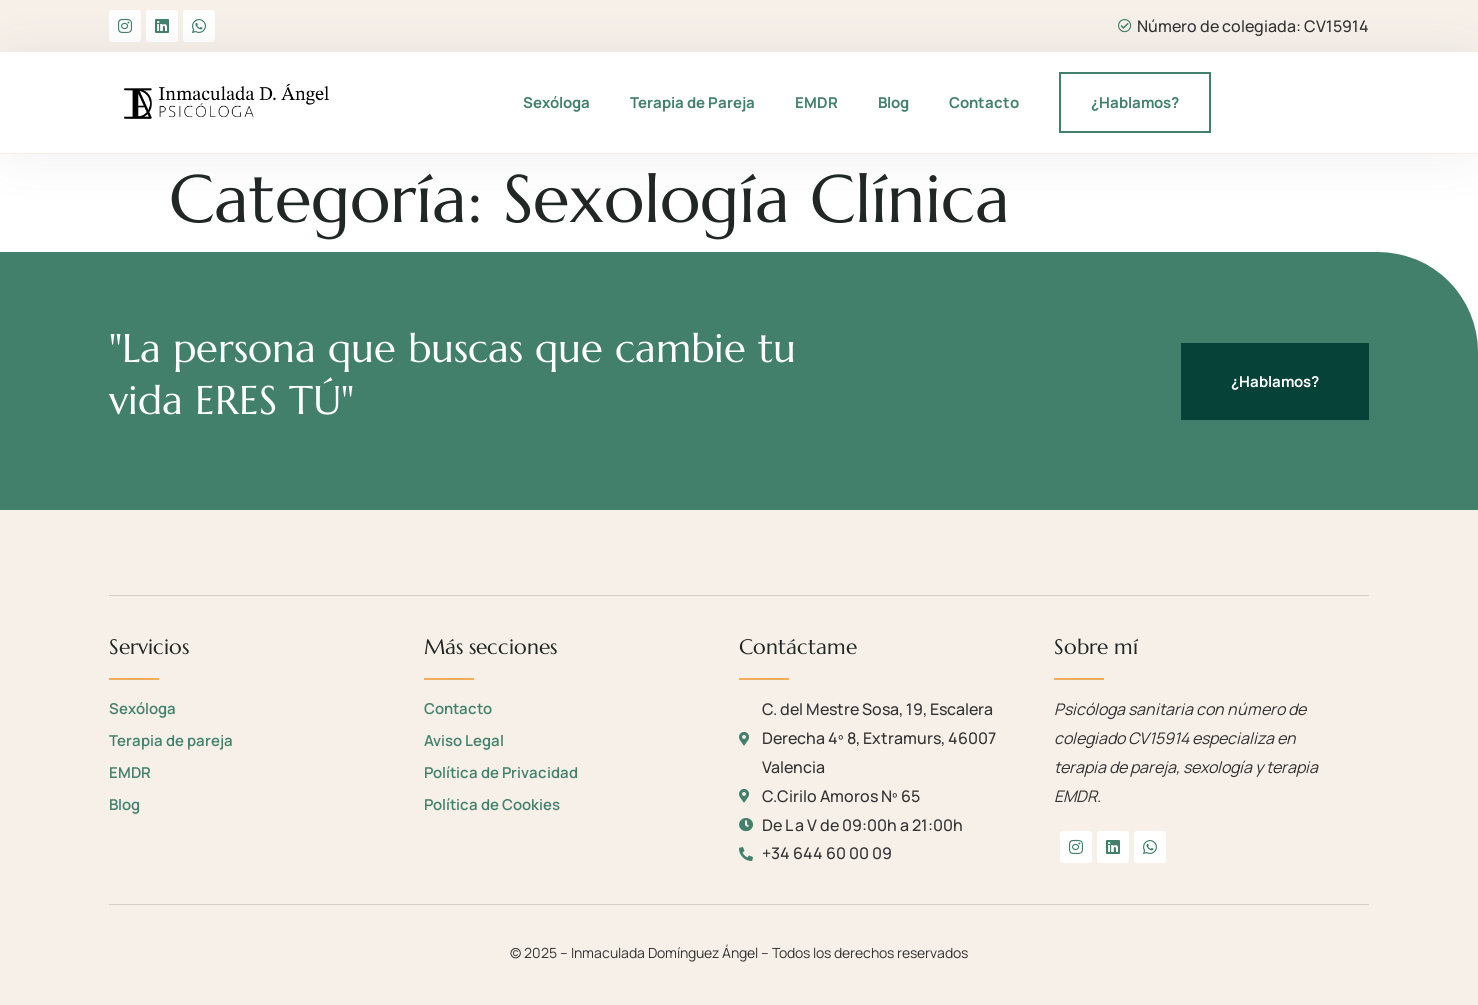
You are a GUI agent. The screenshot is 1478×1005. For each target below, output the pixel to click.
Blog (893, 102)
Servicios (149, 646)
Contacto (984, 102)
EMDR (816, 102)
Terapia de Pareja (692, 102)
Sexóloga (556, 102)
